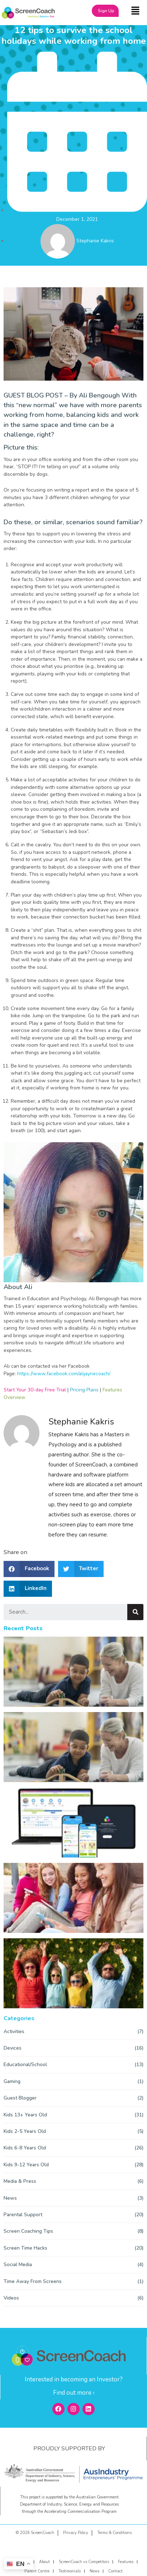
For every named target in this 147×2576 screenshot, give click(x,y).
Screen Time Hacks (25, 2248)
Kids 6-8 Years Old (25, 2147)
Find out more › (73, 2393)
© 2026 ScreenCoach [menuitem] (35, 2532)
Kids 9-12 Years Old (26, 2164)
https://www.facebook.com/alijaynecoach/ (63, 1373)
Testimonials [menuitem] (69, 2571)
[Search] (135, 1612)
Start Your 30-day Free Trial (35, 1389)
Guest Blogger (20, 2097)
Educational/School (25, 2064)
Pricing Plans (84, 1389)
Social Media (18, 2264)
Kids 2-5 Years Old (25, 2131)
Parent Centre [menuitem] (36, 2571)
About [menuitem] (44, 2562)
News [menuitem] (94, 2571)
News (10, 2198)
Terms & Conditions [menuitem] (114, 2532)
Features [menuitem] (125, 2562)
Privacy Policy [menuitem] (75, 2532)
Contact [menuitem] (115, 2571)
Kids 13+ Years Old (25, 2114)
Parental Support (23, 2214)
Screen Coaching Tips (28, 2231)
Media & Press (20, 2181)
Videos (11, 2297)
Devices (13, 2048)
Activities (14, 2031)
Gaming (12, 2081)
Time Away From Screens (33, 2281)
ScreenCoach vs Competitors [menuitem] (84, 2562)
